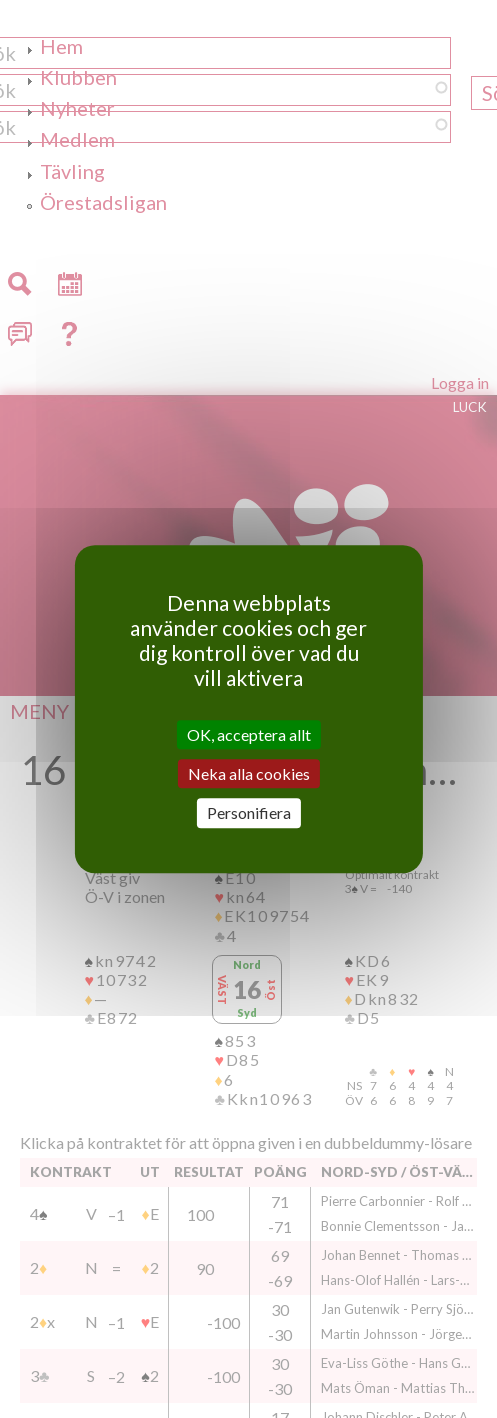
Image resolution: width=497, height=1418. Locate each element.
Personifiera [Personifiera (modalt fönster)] (249, 813)
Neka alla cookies (249, 773)
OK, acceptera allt (249, 734)
